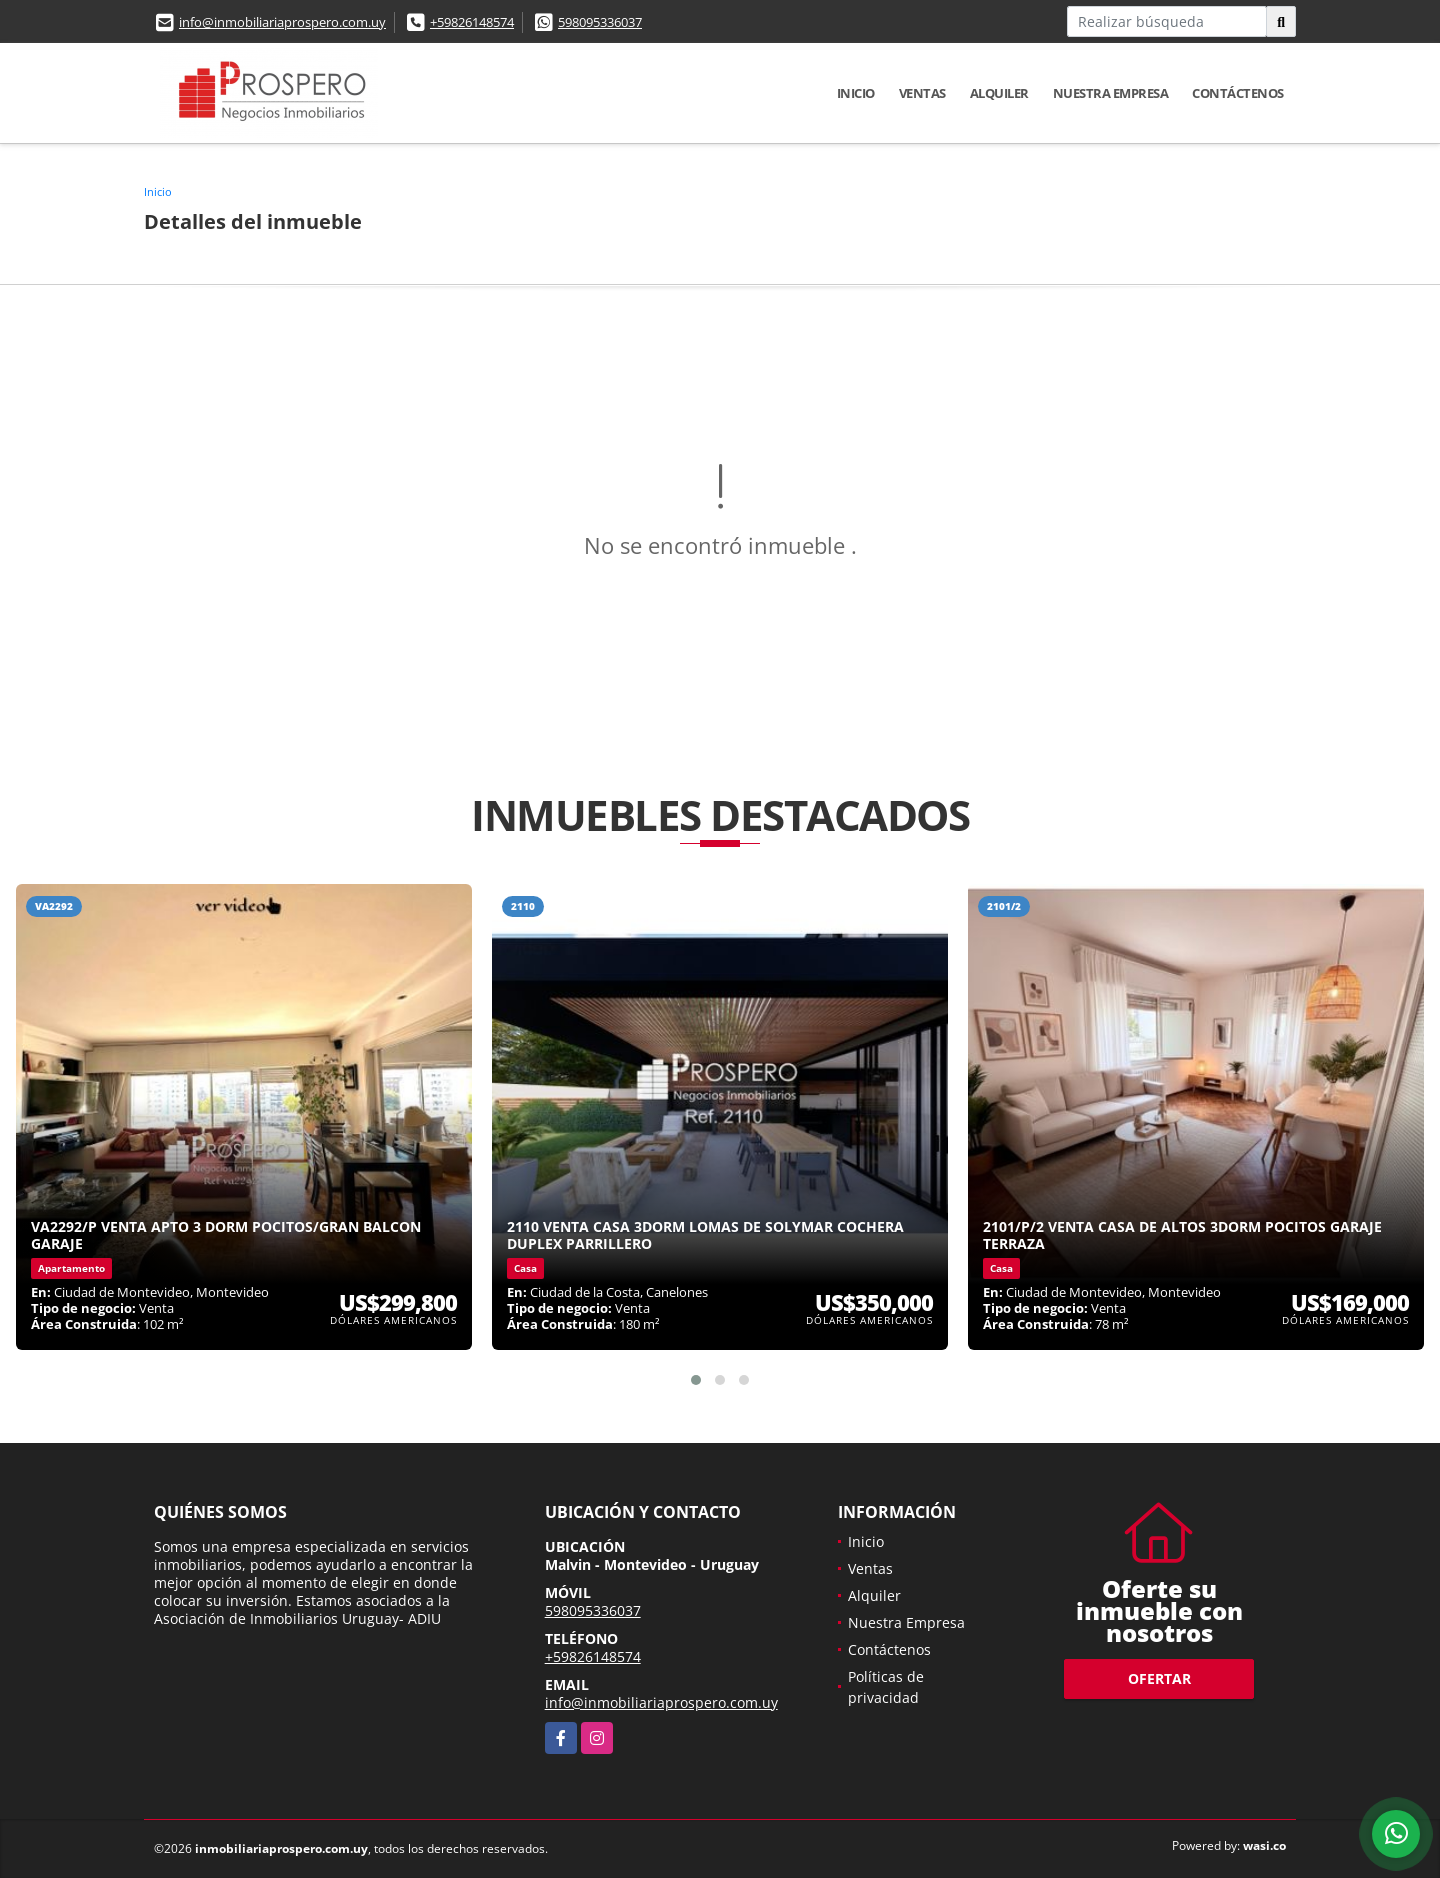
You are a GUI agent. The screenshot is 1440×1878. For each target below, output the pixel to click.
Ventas (922, 93)
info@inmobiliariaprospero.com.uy (282, 22)
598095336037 (600, 22)
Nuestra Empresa (1111, 93)
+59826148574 (472, 22)
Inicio (856, 93)
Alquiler (999, 93)
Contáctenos (1238, 93)
